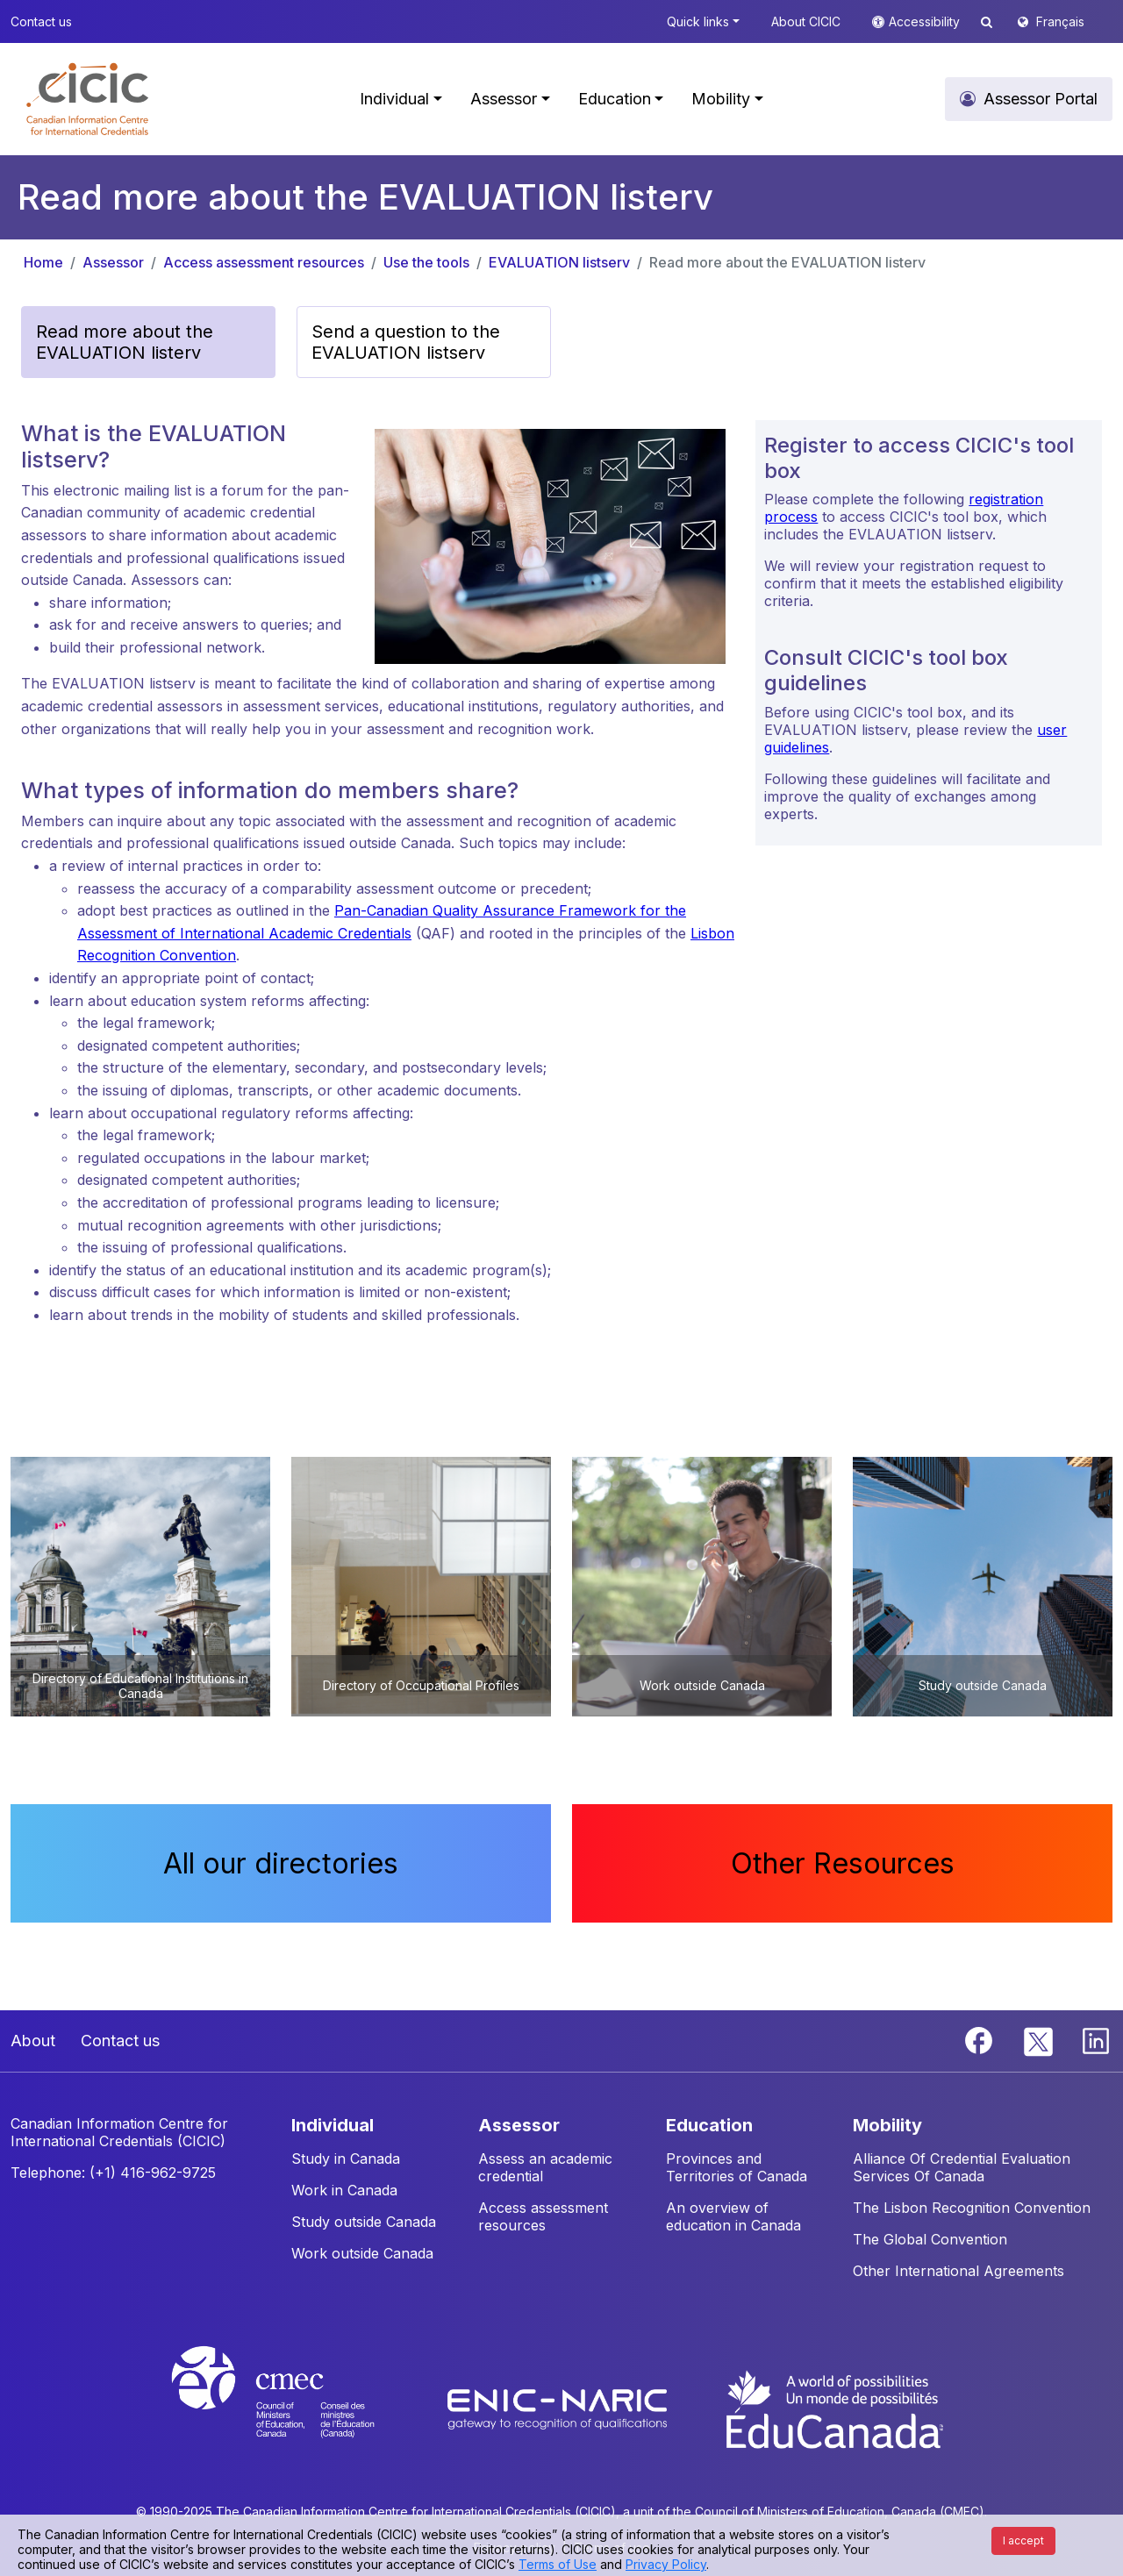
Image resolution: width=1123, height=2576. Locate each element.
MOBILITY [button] (887, 2125)
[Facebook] (980, 2039)
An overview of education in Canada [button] (733, 2216)
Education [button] (614, 98)
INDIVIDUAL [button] (332, 2125)
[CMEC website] (296, 2407)
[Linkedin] (1095, 2039)
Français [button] (1060, 21)
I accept (1023, 2540)
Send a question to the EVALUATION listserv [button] (405, 342)
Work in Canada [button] (344, 2190)
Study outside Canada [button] (363, 2221)
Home (43, 262)
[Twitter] (1039, 2039)
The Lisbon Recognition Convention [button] (972, 2207)
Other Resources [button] (843, 1863)
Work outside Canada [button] (362, 2253)
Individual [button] (394, 98)
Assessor (113, 262)
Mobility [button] (720, 98)
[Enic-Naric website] (559, 2407)
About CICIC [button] (805, 21)
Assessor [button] (503, 98)
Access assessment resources (263, 262)
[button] (87, 99)
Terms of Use (558, 2564)
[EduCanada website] (833, 2407)
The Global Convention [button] (930, 2239)
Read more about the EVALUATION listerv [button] (124, 342)
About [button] (33, 2040)
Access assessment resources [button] (543, 2216)
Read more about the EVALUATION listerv (787, 262)
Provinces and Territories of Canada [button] (736, 2167)
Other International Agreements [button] (958, 2271)
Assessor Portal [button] (1041, 98)
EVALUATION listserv (559, 262)
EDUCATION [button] (709, 2125)
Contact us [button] (41, 21)
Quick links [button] (698, 21)
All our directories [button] (280, 1863)
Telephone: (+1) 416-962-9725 (113, 2172)
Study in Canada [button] (345, 2158)
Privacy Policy (666, 2564)
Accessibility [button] (926, 21)
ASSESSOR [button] (519, 2125)
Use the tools (426, 262)
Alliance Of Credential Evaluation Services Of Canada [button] (961, 2167)
